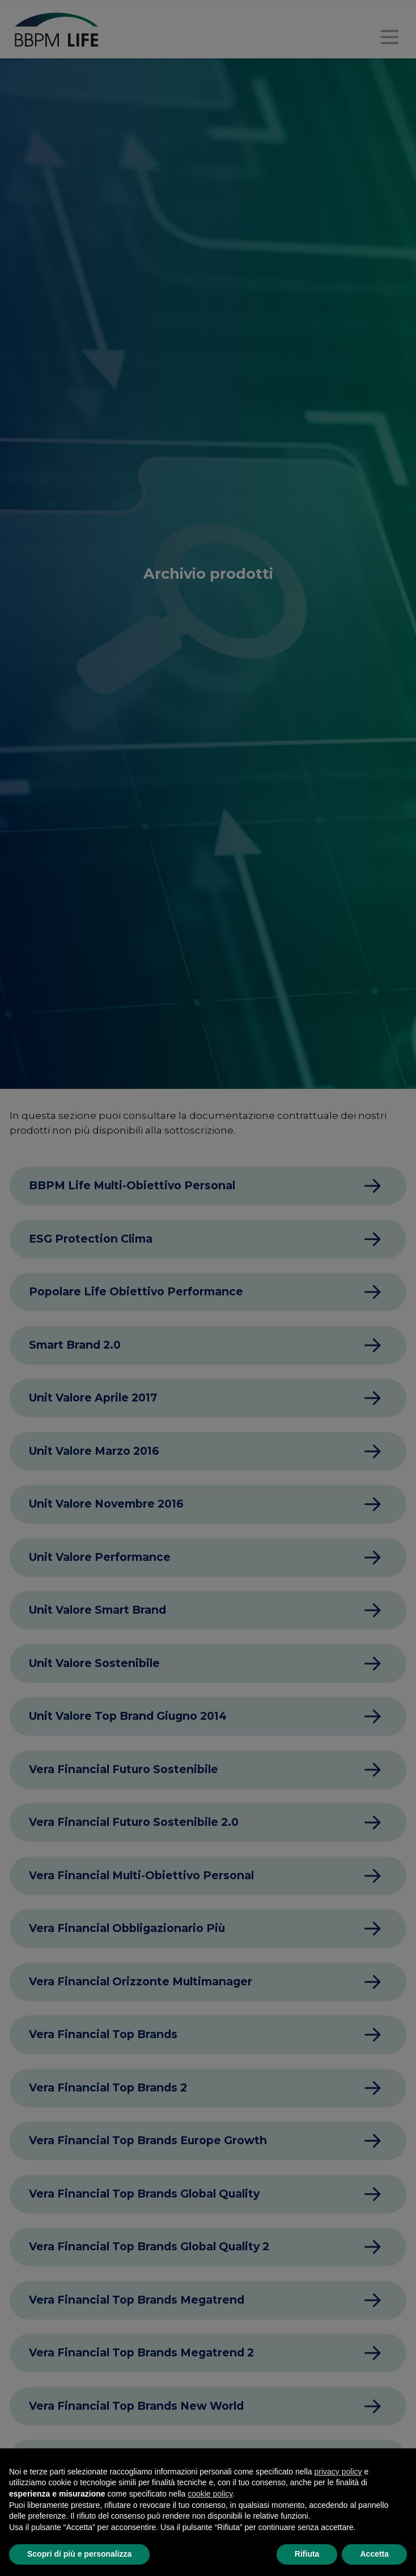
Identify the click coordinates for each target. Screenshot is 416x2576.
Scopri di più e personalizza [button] (79, 2553)
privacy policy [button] (338, 2471)
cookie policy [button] (210, 2493)
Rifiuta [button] (307, 2553)
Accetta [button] (374, 2553)
